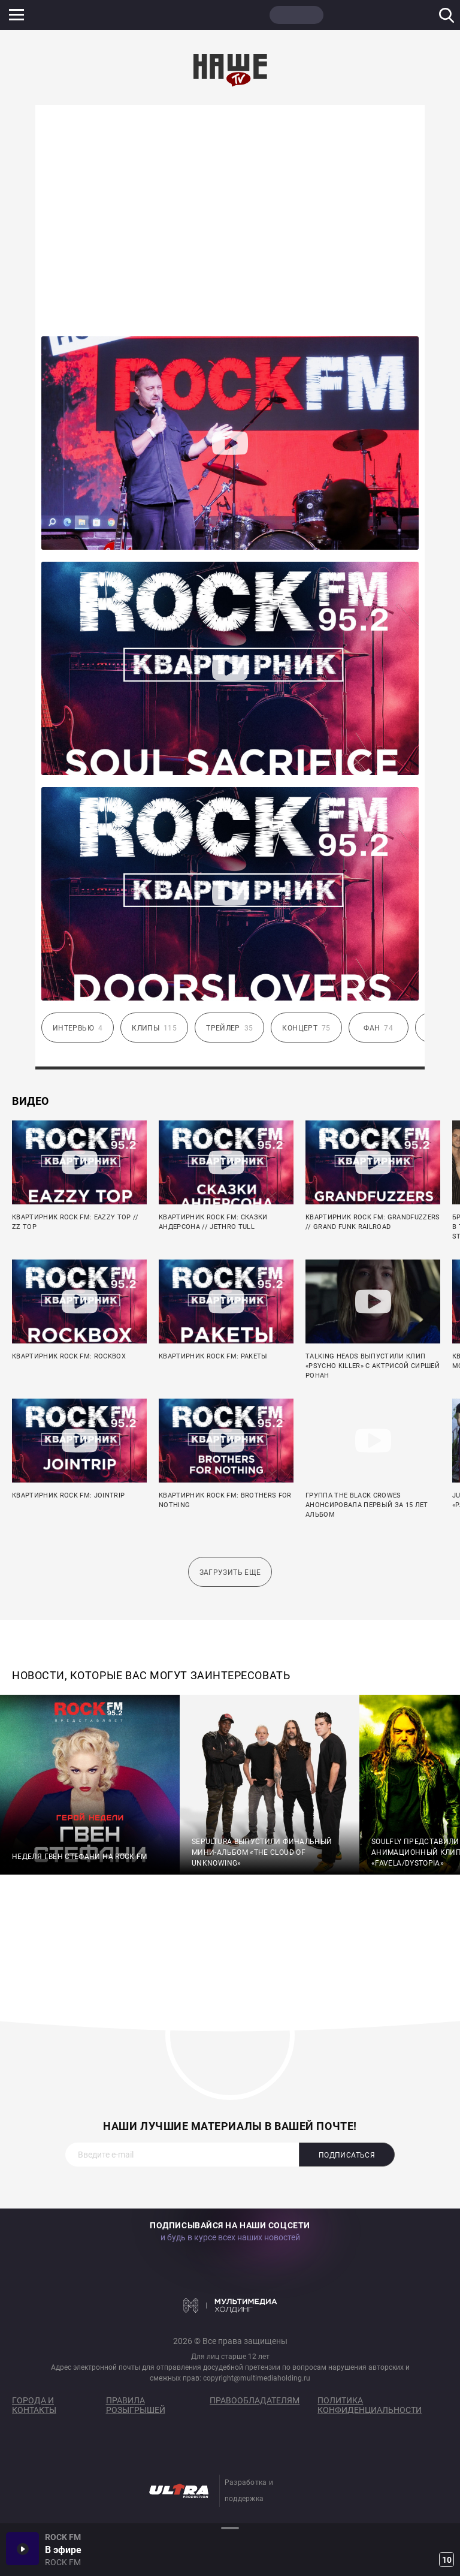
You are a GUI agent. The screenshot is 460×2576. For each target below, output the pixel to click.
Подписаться (347, 2155)
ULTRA (240, 15)
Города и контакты (34, 2405)
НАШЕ (69, 15)
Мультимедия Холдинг (230, 2305)
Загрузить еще (230, 1572)
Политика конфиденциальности (369, 2405)
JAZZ (183, 15)
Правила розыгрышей (135, 2405)
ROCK (126, 15)
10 (447, 2560)
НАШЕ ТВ (296, 15)
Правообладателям (254, 2400)
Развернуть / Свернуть (230, 2527)
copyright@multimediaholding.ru (256, 2378)
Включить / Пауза (22, 2548)
